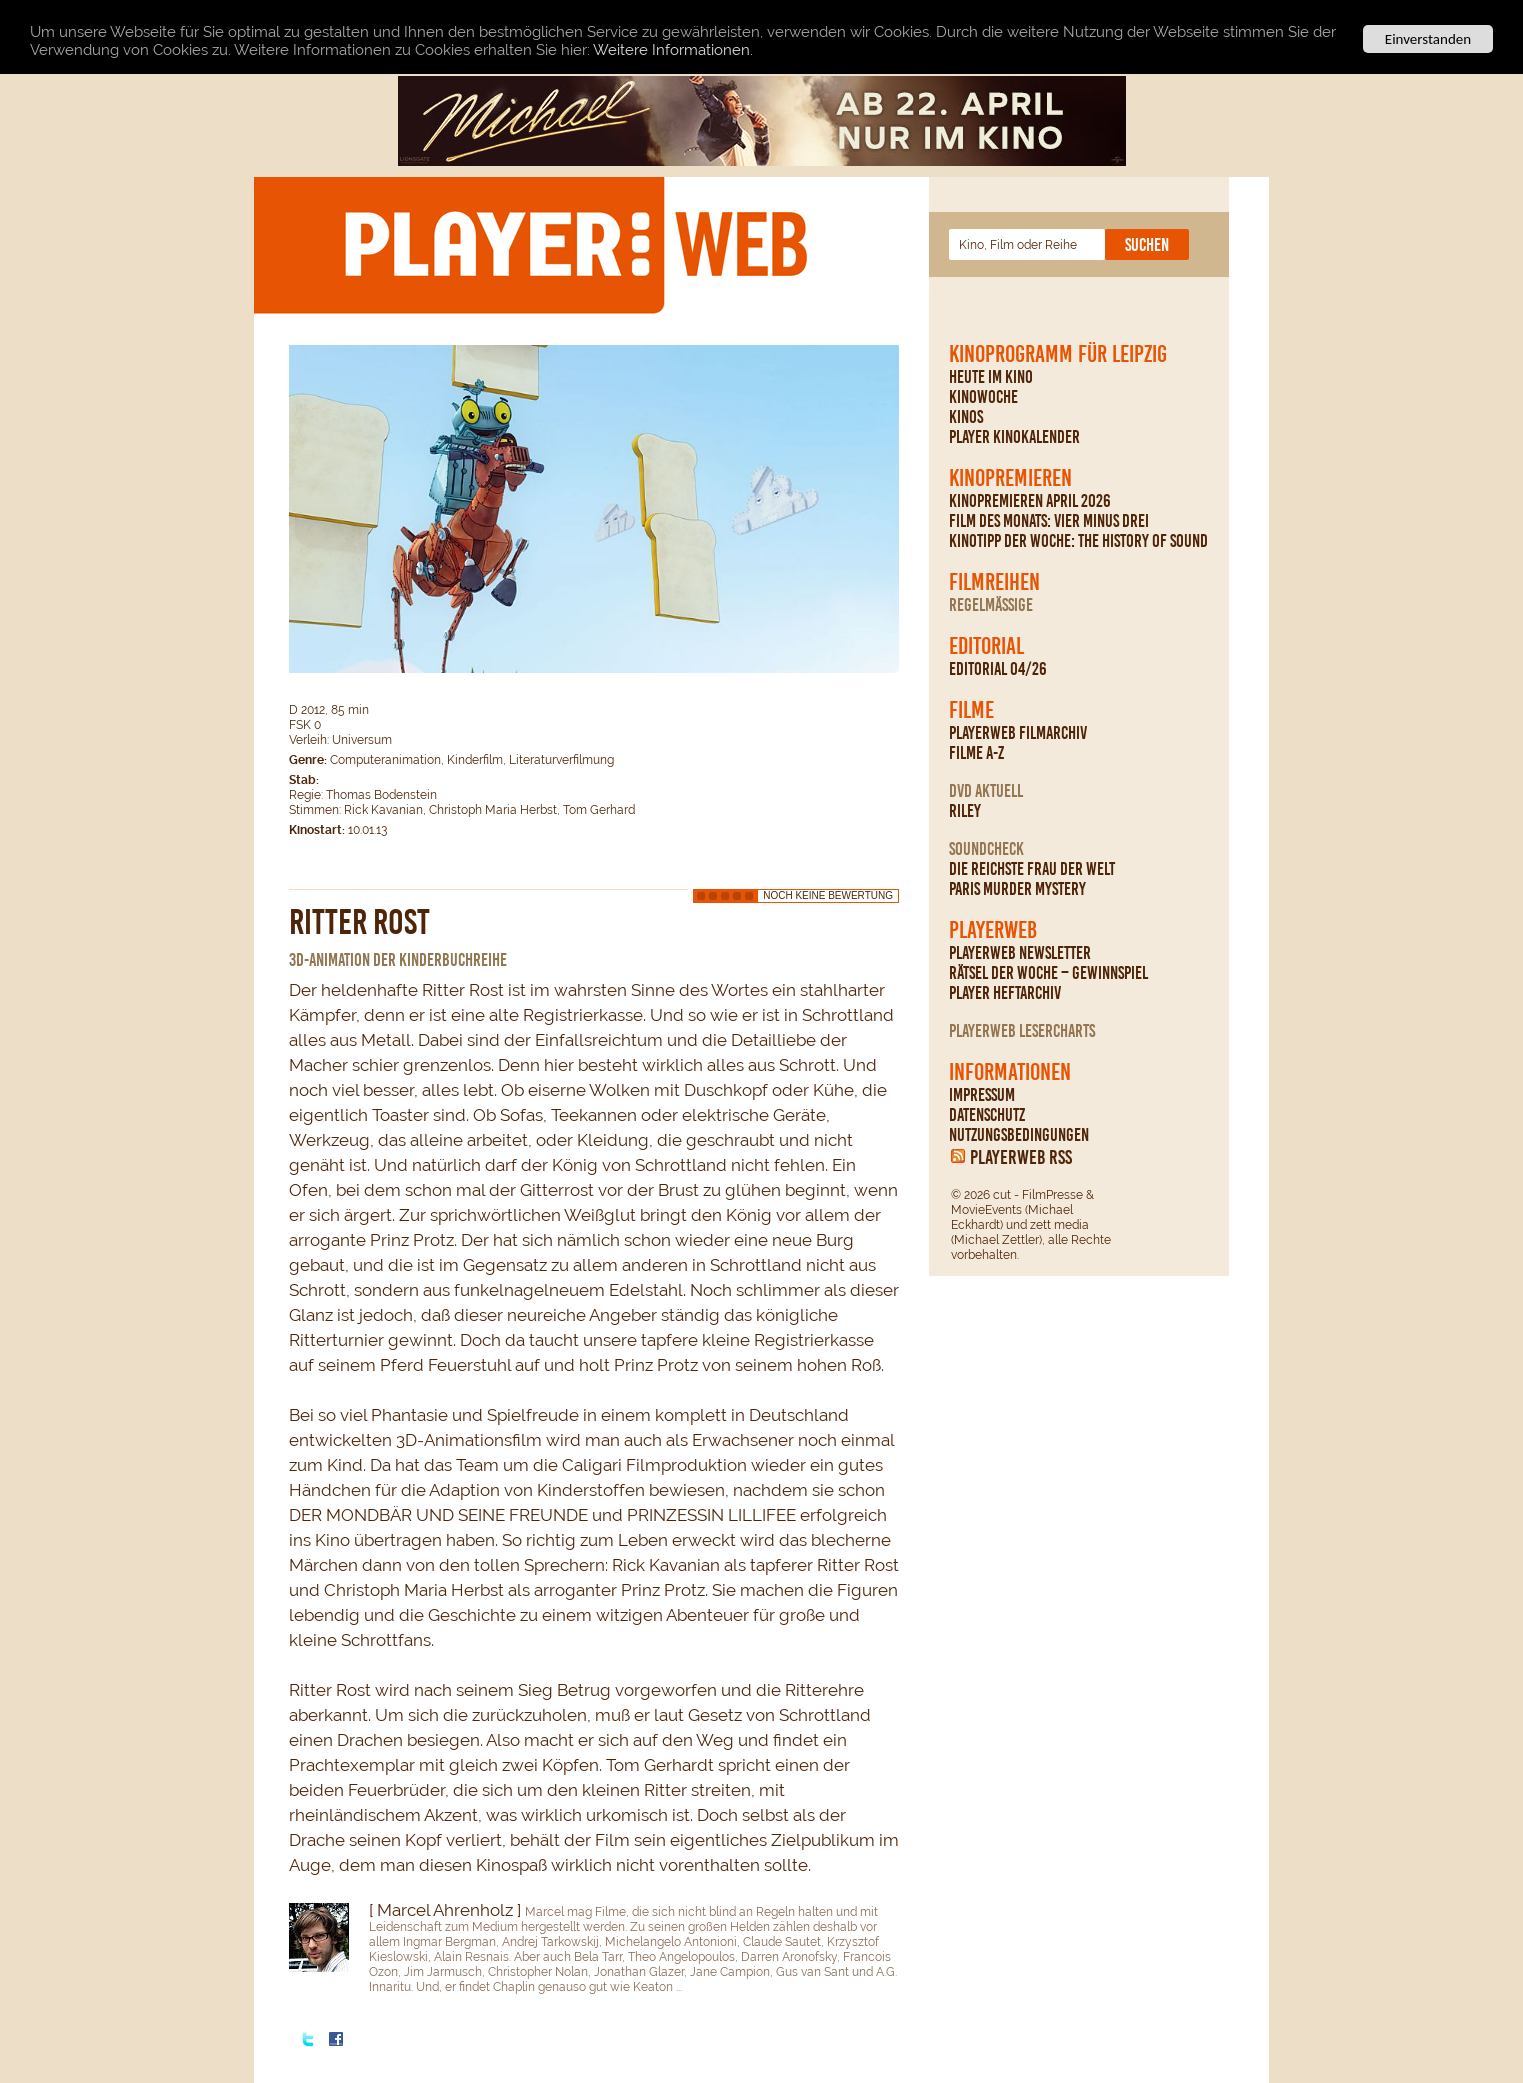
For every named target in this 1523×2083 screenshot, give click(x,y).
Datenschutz (987, 1115)
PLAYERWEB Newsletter (1020, 953)
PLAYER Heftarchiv (1005, 993)
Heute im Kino (991, 377)
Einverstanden (1428, 39)
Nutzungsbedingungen (1019, 1135)
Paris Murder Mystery (1017, 889)
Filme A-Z (976, 753)
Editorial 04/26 (998, 669)
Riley (965, 811)
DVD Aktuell (986, 791)
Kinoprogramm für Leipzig (1058, 354)
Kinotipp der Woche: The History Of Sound (1078, 541)
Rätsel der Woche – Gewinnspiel (1048, 973)
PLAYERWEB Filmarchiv (1018, 733)
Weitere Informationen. (673, 50)
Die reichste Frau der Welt (1032, 869)
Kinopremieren (1010, 478)
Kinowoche (983, 397)
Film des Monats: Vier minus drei (1049, 521)
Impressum (982, 1095)
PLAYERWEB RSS (1021, 1157)
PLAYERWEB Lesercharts (1022, 1031)
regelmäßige (991, 605)
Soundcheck (986, 849)
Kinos (966, 417)
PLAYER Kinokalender (1014, 437)
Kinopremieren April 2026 (1030, 501)
